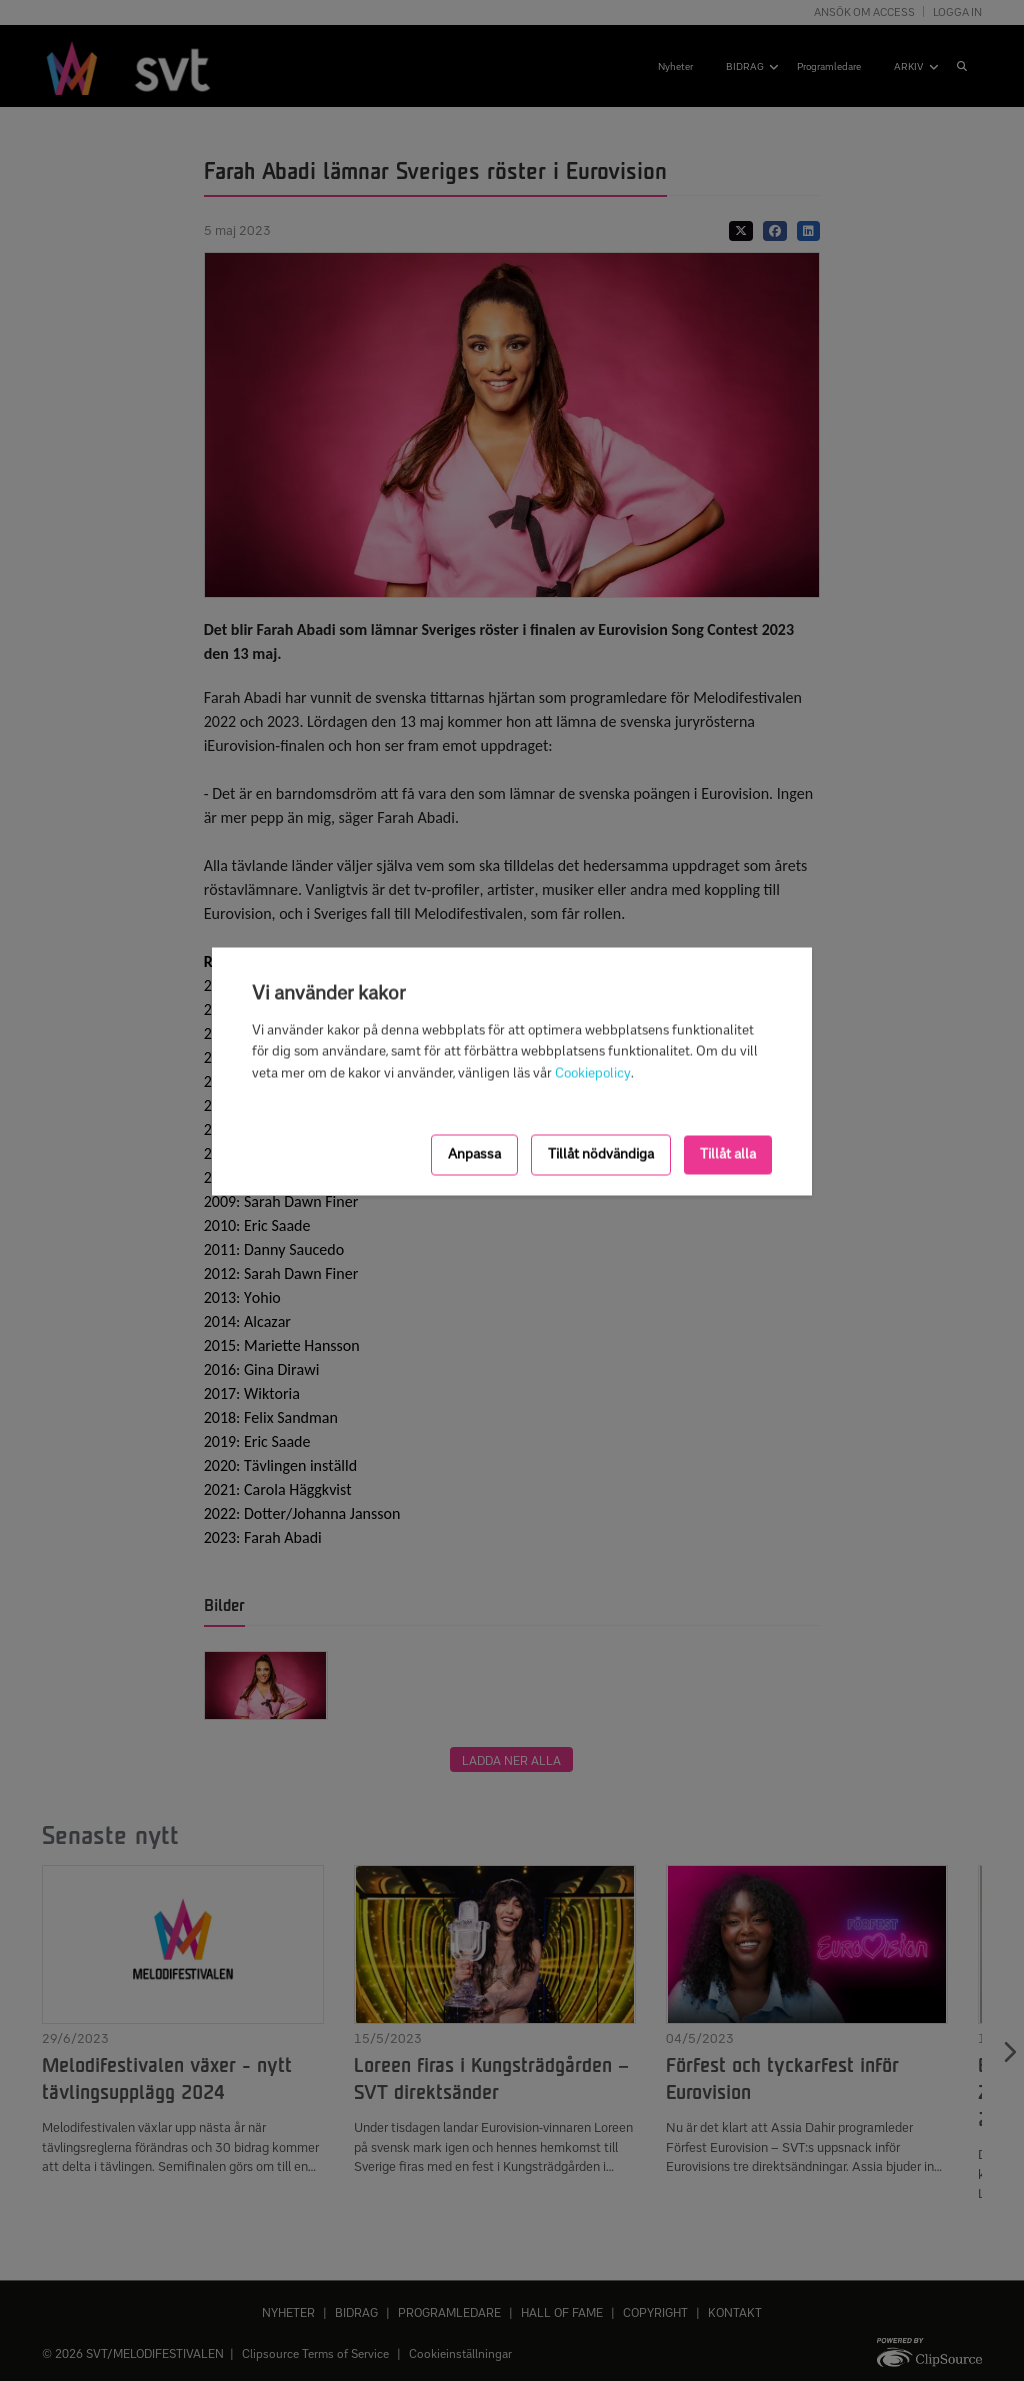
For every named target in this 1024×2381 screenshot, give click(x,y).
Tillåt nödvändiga (601, 1154)
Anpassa (474, 1154)
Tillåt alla (728, 1154)
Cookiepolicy (593, 1073)
